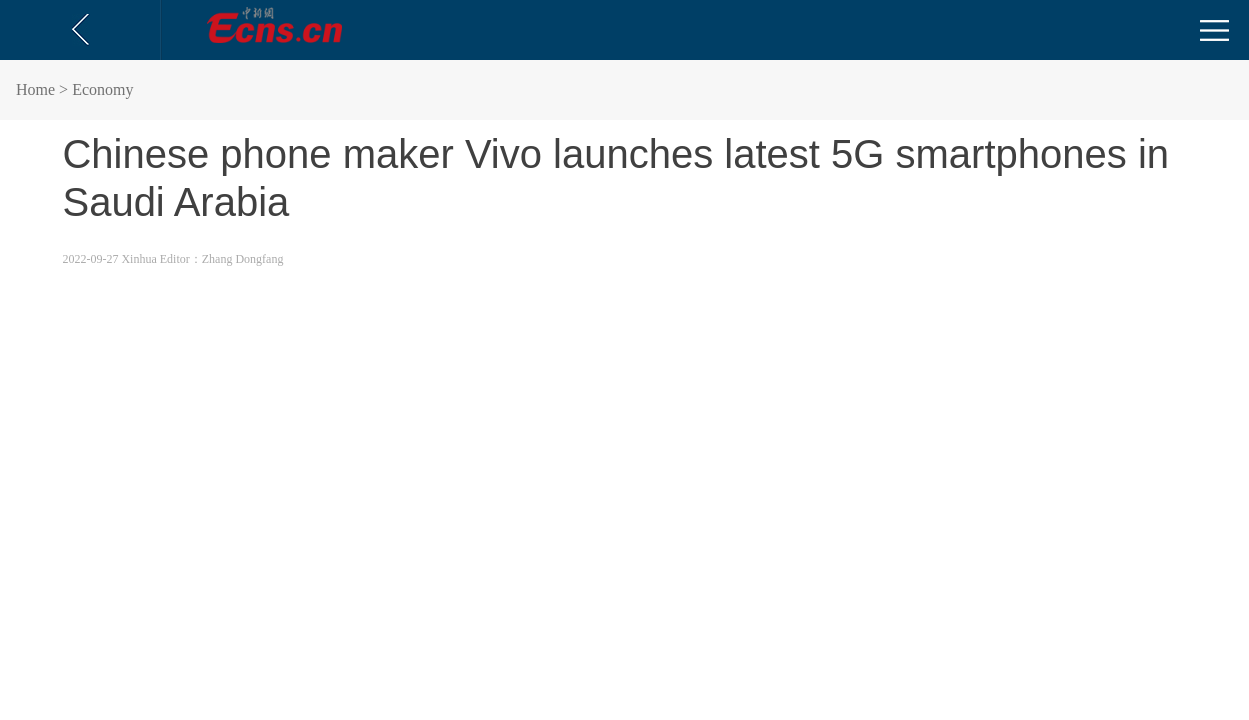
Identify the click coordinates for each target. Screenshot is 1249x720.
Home (35, 89)
